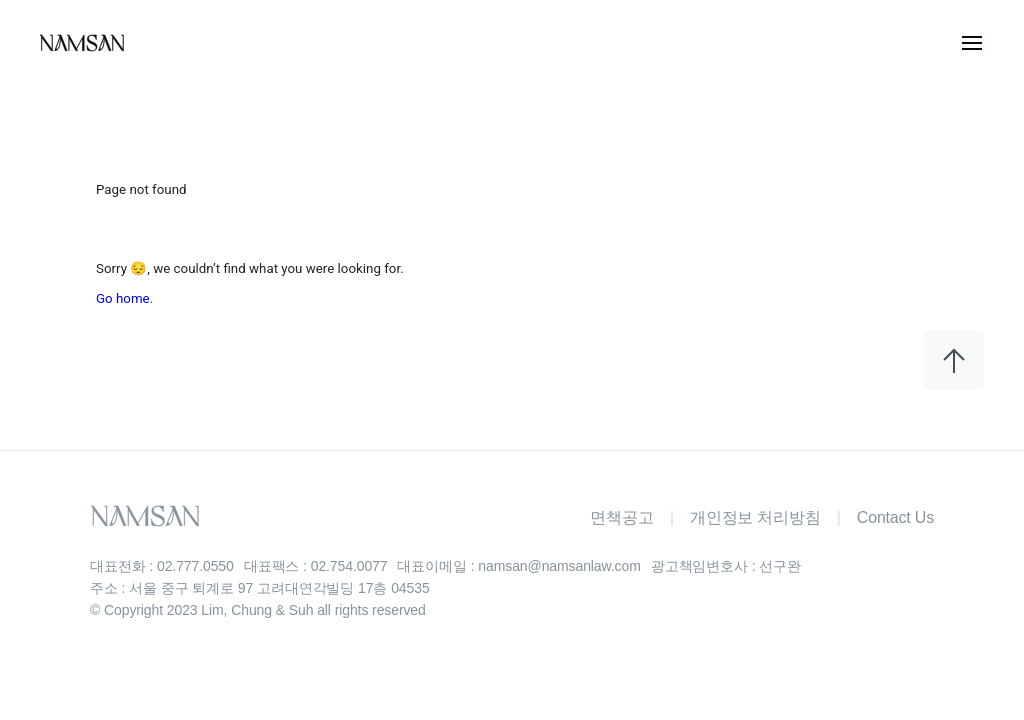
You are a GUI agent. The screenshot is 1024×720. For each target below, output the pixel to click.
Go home (123, 298)
